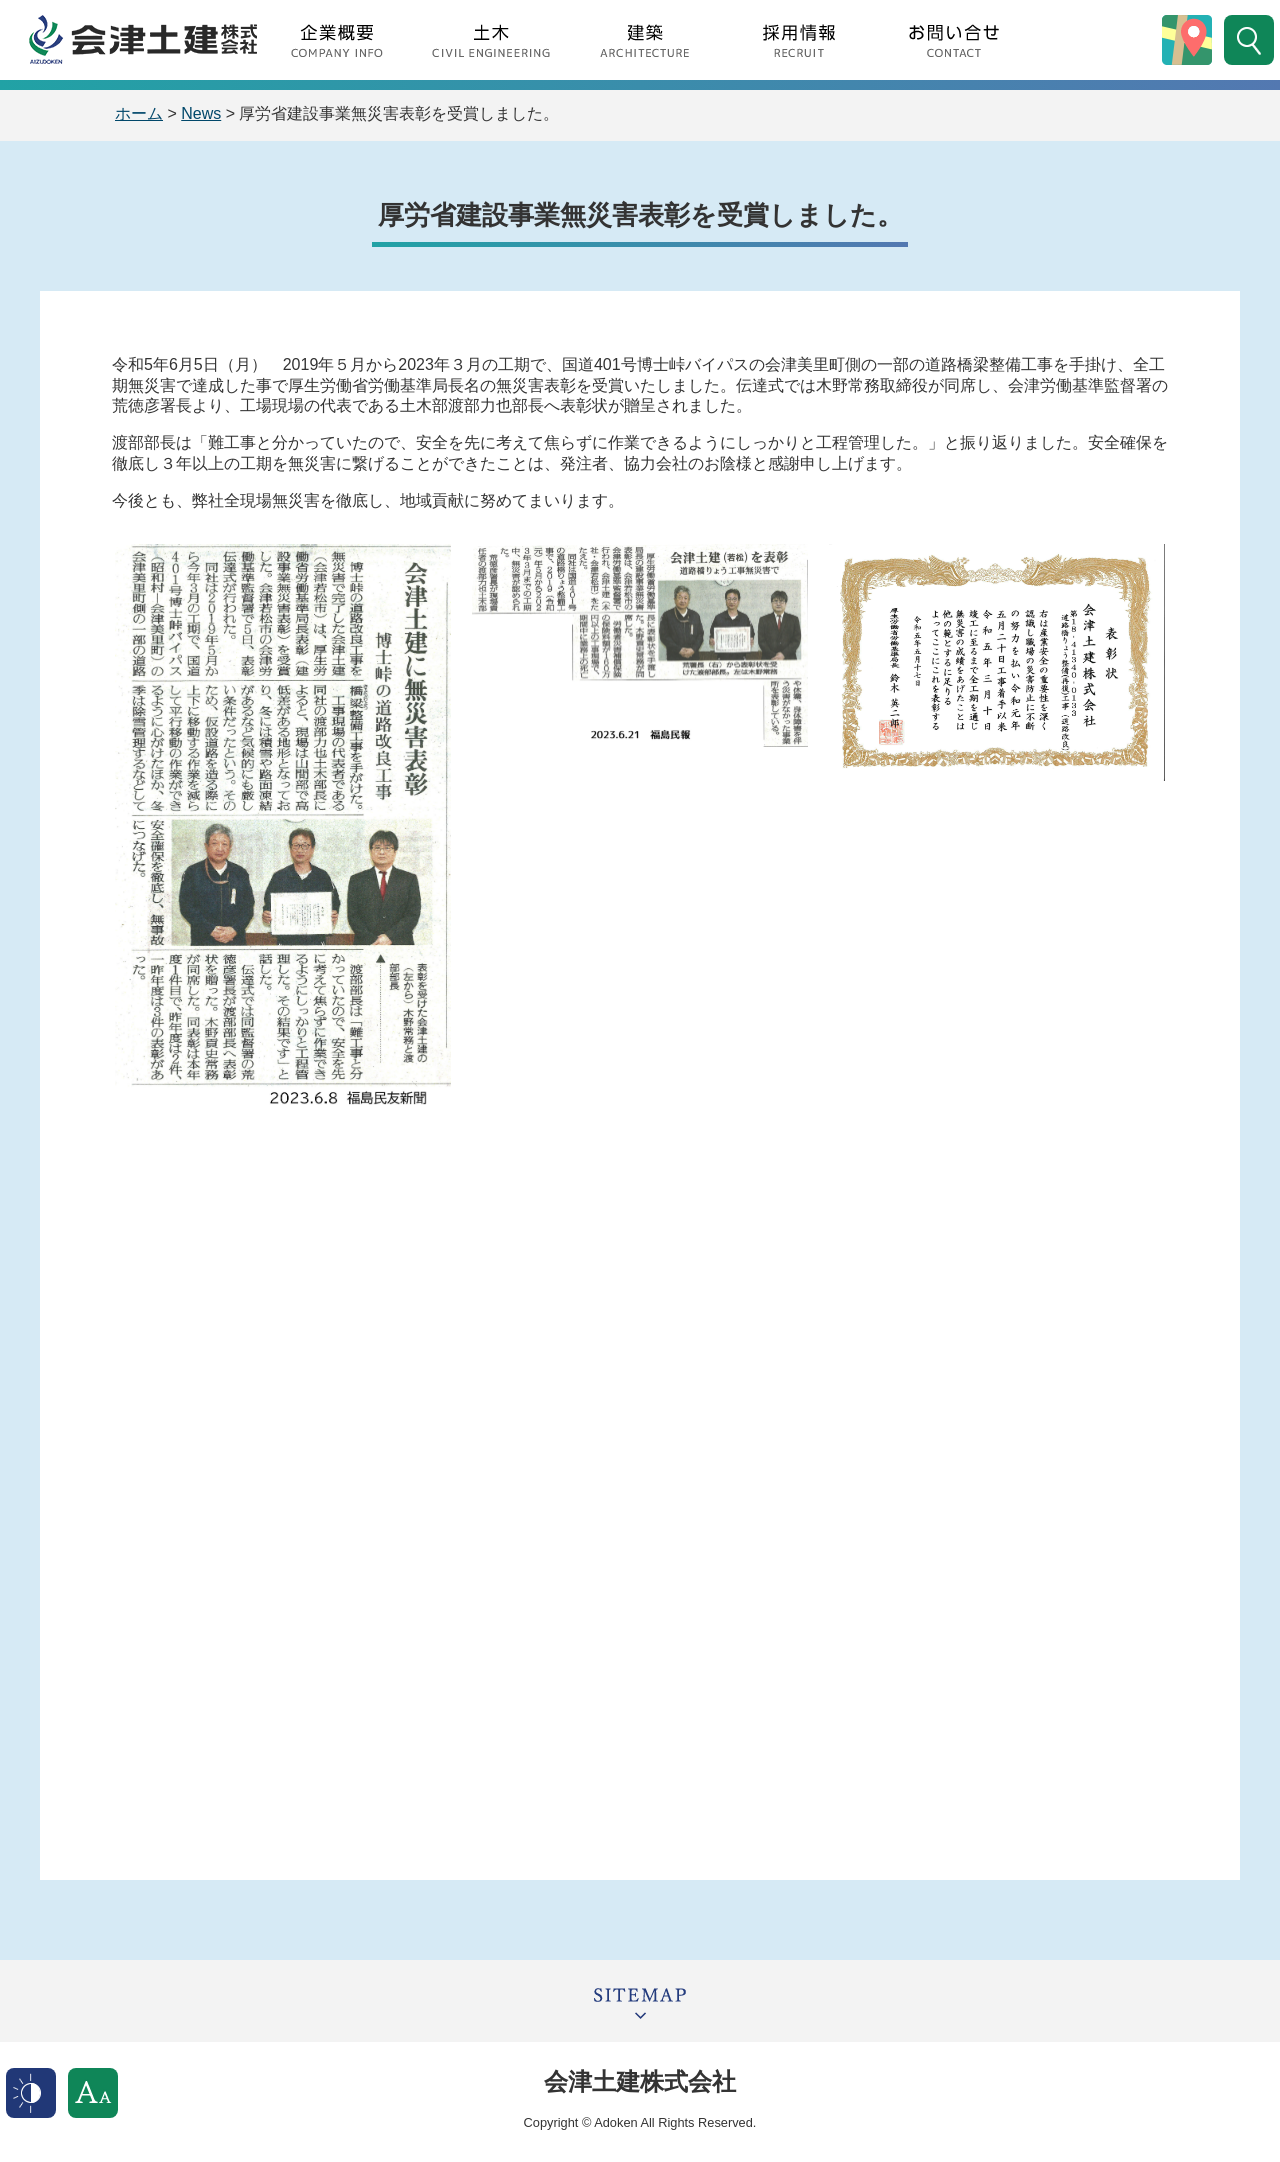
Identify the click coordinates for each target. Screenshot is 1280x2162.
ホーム (139, 113)
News (201, 113)
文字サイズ (93, 2093)
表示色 (31, 2093)
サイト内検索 (1249, 40)
